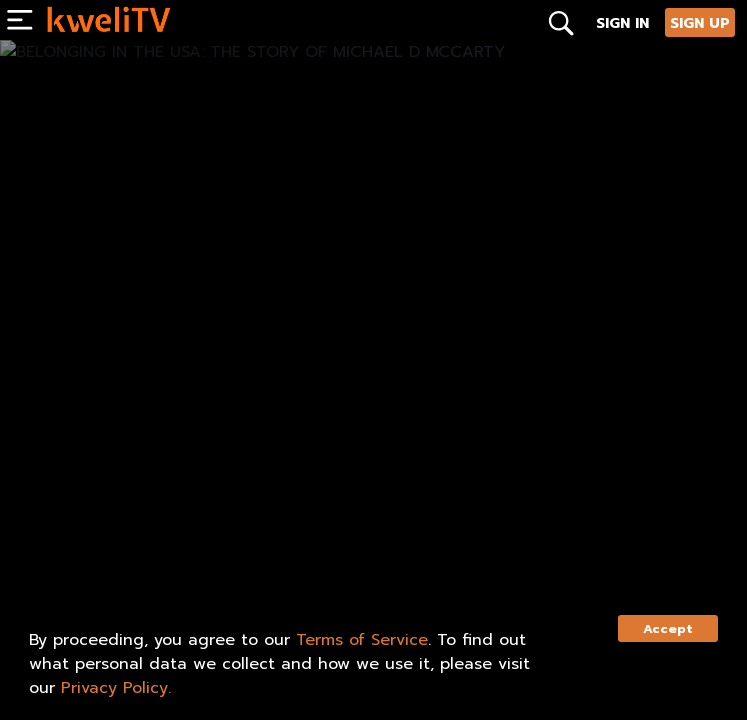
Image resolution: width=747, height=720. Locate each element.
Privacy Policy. (116, 688)
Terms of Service (362, 640)
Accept (668, 628)
